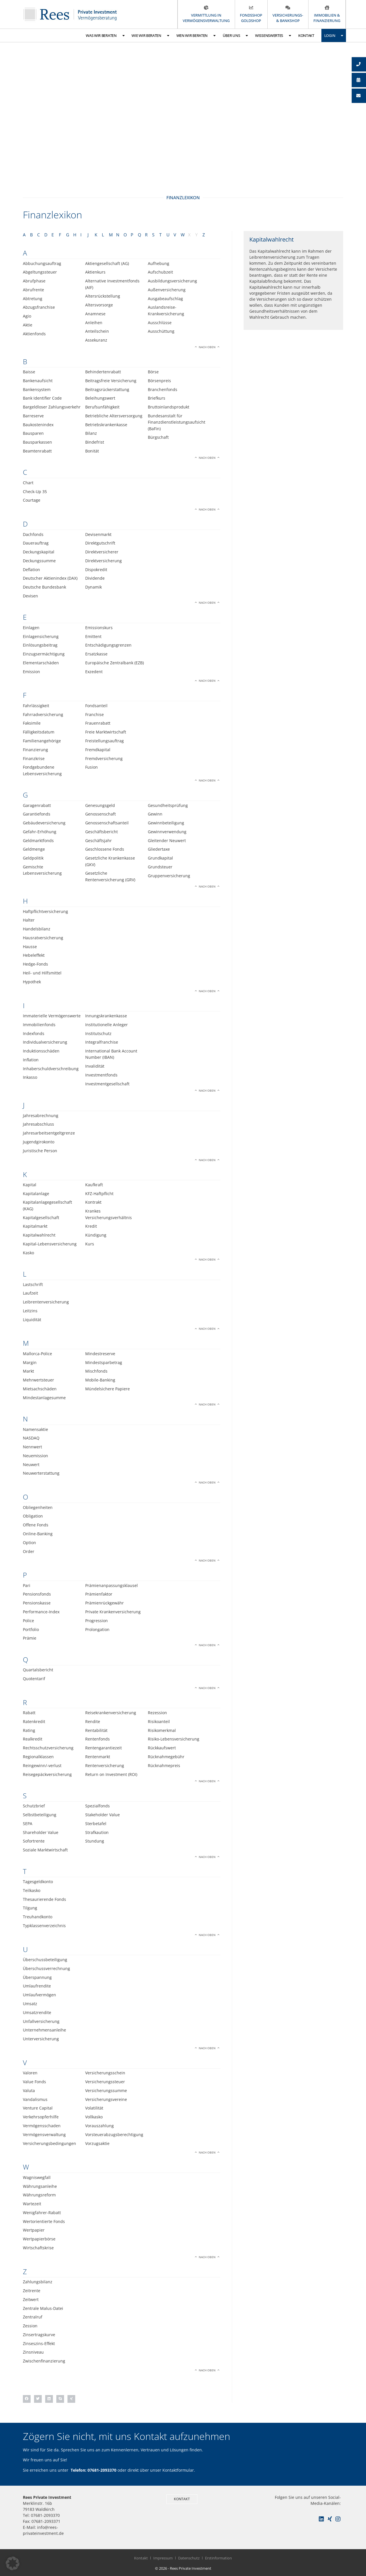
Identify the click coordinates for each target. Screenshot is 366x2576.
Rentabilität (96, 1730)
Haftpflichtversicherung (45, 911)
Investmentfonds (101, 1075)
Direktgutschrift (100, 543)
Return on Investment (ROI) (111, 1774)
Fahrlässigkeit (36, 705)
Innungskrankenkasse (106, 1015)
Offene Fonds (35, 1525)
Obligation (33, 1516)
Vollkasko (94, 2117)
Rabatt (29, 1712)
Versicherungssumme (106, 2090)
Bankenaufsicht (38, 380)
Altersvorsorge (99, 305)
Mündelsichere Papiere (107, 1388)
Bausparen (33, 433)
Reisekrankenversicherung (110, 1712)
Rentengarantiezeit (103, 1747)
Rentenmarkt (97, 1756)
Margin (30, 1362)
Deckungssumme (39, 560)
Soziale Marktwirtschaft (45, 1850)
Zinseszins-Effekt (39, 2343)
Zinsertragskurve (39, 2334)
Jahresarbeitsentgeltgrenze (49, 1133)
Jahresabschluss (38, 1124)
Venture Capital (38, 2108)
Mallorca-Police (37, 1353)
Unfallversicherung (41, 2021)
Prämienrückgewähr (104, 1603)
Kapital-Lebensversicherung (50, 1244)
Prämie (29, 1638)
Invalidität (94, 1066)
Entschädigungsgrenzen (108, 645)
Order (28, 1551)
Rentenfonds (97, 1739)
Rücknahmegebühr (166, 1756)
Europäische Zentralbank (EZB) (114, 662)
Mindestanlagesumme (44, 1397)
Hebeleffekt (34, 955)
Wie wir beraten (150, 35)
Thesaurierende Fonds (44, 1899)
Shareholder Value (40, 1832)
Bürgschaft (158, 437)
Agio (27, 316)
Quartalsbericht (38, 1669)
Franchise (94, 714)
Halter (29, 920)
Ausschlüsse (160, 322)
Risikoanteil (159, 1721)
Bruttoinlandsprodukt (168, 407)
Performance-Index (41, 1611)
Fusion (91, 767)
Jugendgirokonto (38, 1142)
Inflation (31, 1059)
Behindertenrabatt (103, 371)
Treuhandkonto (37, 1916)
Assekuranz (96, 340)
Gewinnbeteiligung (166, 823)
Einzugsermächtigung (44, 654)
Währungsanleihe (40, 2186)
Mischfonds (96, 1371)
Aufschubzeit (160, 272)
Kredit (91, 1226)
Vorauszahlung (99, 2125)
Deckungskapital (38, 552)
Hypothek (32, 981)
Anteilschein (97, 331)
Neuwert (31, 1464)
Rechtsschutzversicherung (48, 1747)
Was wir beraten (105, 35)
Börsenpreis (159, 380)
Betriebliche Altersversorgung (113, 415)
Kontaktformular (178, 2470)
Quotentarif (34, 1678)
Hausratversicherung (43, 937)
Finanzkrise (34, 758)
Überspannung (37, 1977)
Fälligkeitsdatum (38, 732)
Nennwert (32, 1447)
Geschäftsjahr (98, 840)
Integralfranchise (101, 1042)
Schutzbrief (34, 1806)
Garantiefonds (36, 814)
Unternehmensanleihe (44, 2030)
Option (29, 1542)
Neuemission (35, 1455)
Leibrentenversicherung (46, 1302)
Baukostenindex (38, 424)
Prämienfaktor (98, 1594)
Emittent (93, 636)
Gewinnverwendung (167, 831)
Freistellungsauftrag (104, 740)
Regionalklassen (38, 1756)
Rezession (157, 1712)
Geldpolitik (33, 858)
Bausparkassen (37, 442)
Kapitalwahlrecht (39, 1235)
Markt (28, 1371)
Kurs (89, 1244)
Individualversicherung (45, 1042)
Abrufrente (33, 289)
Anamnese (95, 313)
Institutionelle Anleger (106, 1024)
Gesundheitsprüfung (168, 805)
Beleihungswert (100, 398)
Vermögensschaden (42, 2125)
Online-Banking (38, 1533)
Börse (153, 371)
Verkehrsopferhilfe (41, 2117)
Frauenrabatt (97, 723)
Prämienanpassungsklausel (111, 1585)
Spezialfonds (97, 1806)
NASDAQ (31, 1438)
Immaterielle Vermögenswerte (52, 1015)
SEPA (27, 1823)
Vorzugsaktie (97, 2143)
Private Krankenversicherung (113, 1611)
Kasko (28, 1252)
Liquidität (32, 1319)
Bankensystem (37, 389)
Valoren (30, 2072)
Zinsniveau (33, 2352)
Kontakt (306, 35)
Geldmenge (34, 849)
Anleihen (93, 322)
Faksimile (32, 723)
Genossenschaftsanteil (107, 823)
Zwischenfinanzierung (44, 2361)
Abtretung (32, 298)
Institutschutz (98, 1033)
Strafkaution (97, 1832)
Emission (31, 671)
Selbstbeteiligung (39, 1814)
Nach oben (207, 347)
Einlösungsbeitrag (40, 645)
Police (28, 1620)
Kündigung (95, 1235)
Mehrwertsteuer (38, 1380)
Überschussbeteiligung (45, 1959)
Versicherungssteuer (105, 2081)
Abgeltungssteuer (40, 272)
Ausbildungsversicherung (172, 281)
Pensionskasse (37, 1603)
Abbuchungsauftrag (42, 263)
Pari (26, 1585)
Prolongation (97, 1629)
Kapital (29, 1184)
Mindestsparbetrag (103, 1362)
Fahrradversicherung (43, 714)
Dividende (95, 578)
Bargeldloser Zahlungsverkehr (52, 407)
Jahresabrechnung (40, 1115)
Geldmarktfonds (38, 840)
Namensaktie (35, 1429)
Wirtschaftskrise (38, 2247)
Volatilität (94, 2108)
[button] (27, 2399)
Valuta (29, 2090)
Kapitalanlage (36, 1193)
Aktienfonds (34, 333)
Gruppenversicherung (169, 875)
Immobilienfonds (39, 1024)
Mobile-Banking (100, 1380)
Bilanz (91, 433)
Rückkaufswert (162, 1747)
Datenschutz (189, 2558)
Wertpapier (34, 2230)
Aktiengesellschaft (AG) (107, 263)
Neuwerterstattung (41, 1473)
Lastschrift (33, 1284)
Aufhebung (158, 263)
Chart (28, 482)
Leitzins (30, 1310)
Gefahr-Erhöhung (39, 831)
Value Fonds (34, 2081)
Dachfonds (33, 534)
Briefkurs (156, 398)
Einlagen (31, 627)
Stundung (94, 1841)
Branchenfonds (162, 389)
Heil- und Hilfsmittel (42, 973)
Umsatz (30, 2003)
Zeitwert (31, 2299)
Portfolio (31, 1629)
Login (333, 35)
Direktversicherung (103, 560)
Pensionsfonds (37, 1594)
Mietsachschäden (40, 1388)
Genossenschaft (100, 814)
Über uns (235, 35)
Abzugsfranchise (39, 307)
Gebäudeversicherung (44, 823)
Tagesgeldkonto (38, 1881)
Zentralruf (32, 2317)
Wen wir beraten (196, 35)
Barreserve (33, 415)
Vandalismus (35, 2099)
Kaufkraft (94, 1184)
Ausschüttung (161, 331)
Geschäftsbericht (101, 831)
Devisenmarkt (98, 534)
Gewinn (155, 814)
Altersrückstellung (102, 296)
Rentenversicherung (104, 1765)
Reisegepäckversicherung (47, 1774)
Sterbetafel (95, 1823)
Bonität (92, 451)
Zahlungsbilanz (37, 2281)
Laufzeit (30, 1293)
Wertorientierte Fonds (44, 2221)
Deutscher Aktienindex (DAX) (50, 578)
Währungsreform (39, 2195)
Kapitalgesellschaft (41, 1217)
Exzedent (94, 671)
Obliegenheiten (38, 1507)
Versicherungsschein (105, 2072)
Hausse (30, 946)
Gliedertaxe (159, 849)
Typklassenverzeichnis (44, 1925)
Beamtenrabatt (37, 451)
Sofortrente (34, 1841)
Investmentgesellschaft (107, 1083)
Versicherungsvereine (106, 2099)
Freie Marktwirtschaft (105, 732)
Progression (96, 1620)
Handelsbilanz (36, 929)
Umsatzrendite (37, 2012)
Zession (30, 2325)
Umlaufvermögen (39, 1994)
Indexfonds (33, 1033)
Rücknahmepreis (164, 1765)
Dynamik (93, 587)
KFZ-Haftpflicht (99, 1193)
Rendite (92, 1721)
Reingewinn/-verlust (42, 1765)
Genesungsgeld (100, 805)
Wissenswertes (273, 35)
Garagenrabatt (37, 805)
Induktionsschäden (41, 1051)
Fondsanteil (96, 705)
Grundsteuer (160, 867)
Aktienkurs (95, 272)
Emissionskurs (99, 627)
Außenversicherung (167, 289)
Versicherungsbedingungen (49, 2143)
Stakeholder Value (102, 1814)
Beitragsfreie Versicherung (110, 380)
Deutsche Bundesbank (44, 587)
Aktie (27, 325)
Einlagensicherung (41, 636)
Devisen (30, 596)
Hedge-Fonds (35, 964)
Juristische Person (40, 1150)
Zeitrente (31, 2290)
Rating (29, 1730)
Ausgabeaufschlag (165, 298)
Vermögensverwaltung (44, 2134)
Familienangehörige (42, 740)
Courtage (31, 500)
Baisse (29, 371)
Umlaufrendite (37, 1986)
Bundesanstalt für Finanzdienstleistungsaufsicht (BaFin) (176, 422)
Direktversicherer (101, 552)
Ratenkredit (34, 1721)
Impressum (163, 2558)
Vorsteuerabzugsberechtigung (114, 2134)
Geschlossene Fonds (104, 849)
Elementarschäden (41, 662)
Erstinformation (218, 2558)
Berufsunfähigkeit (102, 407)
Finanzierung (35, 749)
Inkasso (30, 1077)
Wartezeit (32, 2203)
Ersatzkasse (96, 654)
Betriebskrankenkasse (106, 424)
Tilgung (30, 1908)
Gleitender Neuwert (167, 840)
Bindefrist (94, 442)
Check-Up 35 (35, 491)
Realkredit (32, 1739)
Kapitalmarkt (35, 1226)
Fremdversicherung (104, 758)
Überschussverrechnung (46, 1968)
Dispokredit (96, 569)
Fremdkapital (97, 749)
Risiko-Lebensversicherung (173, 1739)
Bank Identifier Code (42, 398)
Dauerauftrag (36, 543)
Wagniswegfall (37, 2177)
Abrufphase (34, 281)
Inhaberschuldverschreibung (51, 1068)
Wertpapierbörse (39, 2239)
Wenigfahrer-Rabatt (42, 2212)
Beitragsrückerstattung (107, 389)
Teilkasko (31, 1890)
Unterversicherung (41, 2038)
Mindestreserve (100, 1353)
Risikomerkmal (162, 1730)
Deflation (31, 569)
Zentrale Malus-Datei (43, 2308)
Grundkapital (160, 858)
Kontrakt (93, 1202)
